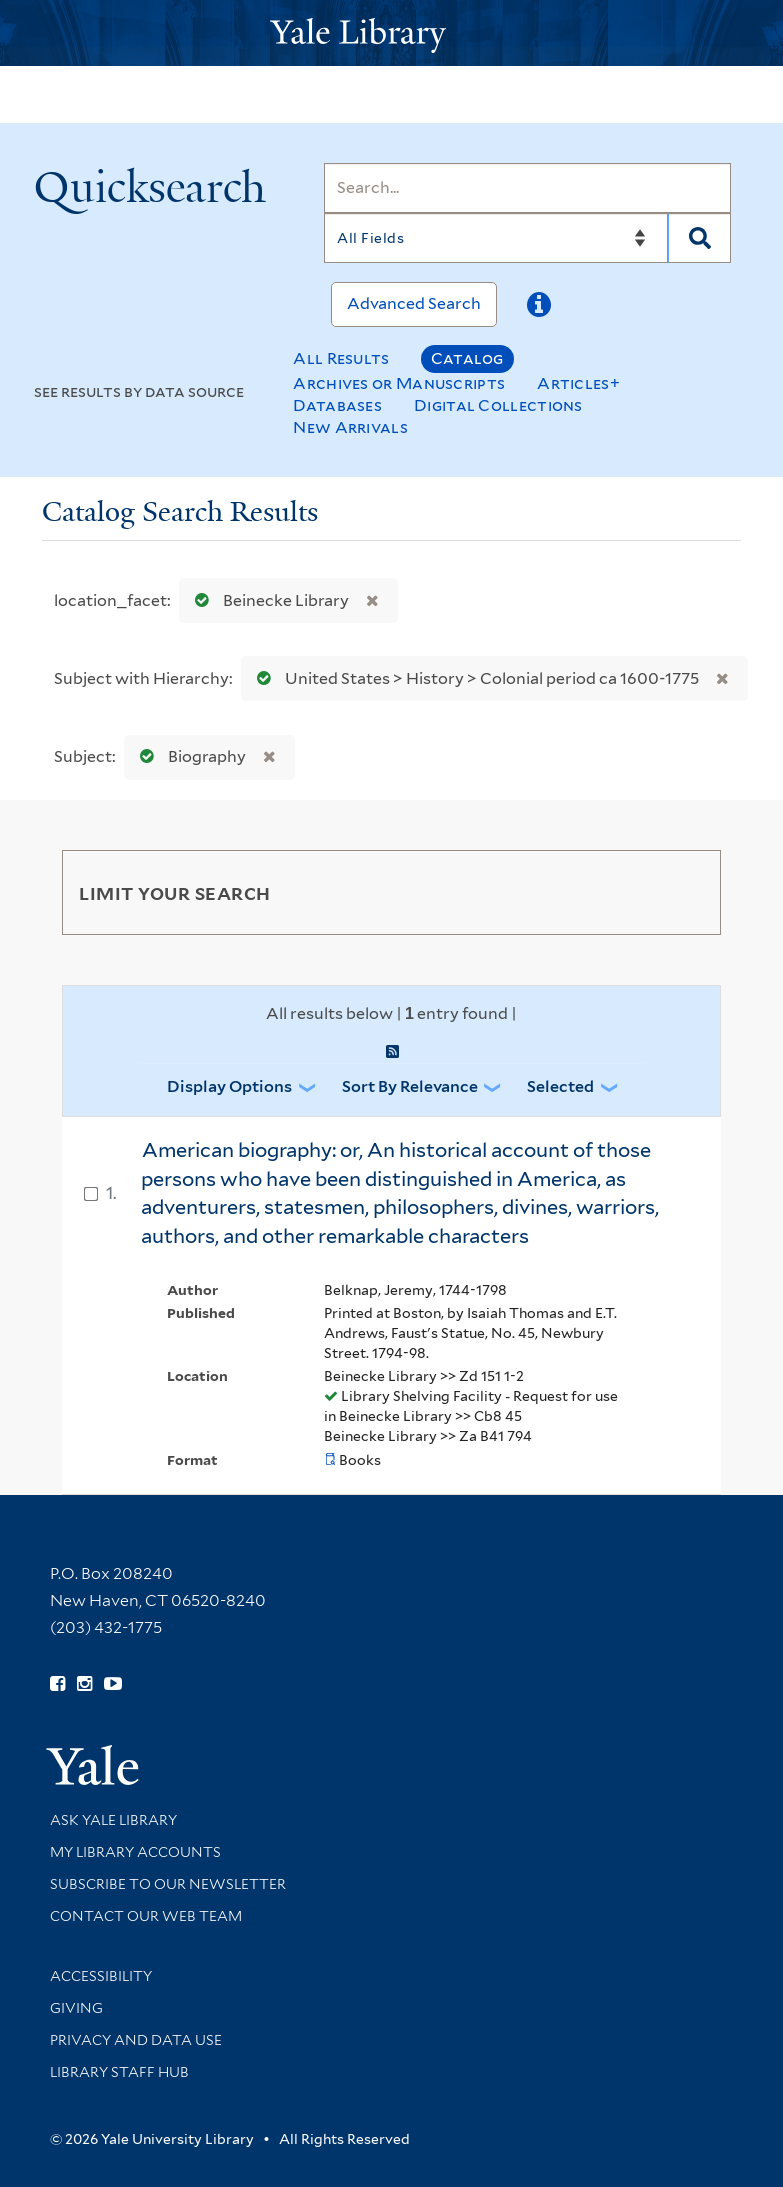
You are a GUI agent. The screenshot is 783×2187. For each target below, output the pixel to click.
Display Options (229, 1086)
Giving (76, 2008)
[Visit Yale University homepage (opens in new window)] (92, 1758)
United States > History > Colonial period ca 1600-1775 (473, 678)
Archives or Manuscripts (399, 383)
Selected (560, 1086)
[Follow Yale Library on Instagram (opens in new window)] (84, 1684)
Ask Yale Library (113, 1820)
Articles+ (578, 383)
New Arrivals (350, 427)
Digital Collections (498, 405)
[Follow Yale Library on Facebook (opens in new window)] (57, 1684)
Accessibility (101, 1976)
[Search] (527, 188)
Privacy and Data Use (136, 2040)
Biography (188, 756)
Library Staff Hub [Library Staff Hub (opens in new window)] (119, 2072)
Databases (337, 405)
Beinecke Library (267, 600)
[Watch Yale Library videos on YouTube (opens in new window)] (113, 1684)
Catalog (467, 358)
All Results (341, 358)
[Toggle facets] (682, 892)
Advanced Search (414, 303)
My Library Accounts (135, 1852)
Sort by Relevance (410, 1086)
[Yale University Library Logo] (392, 33)
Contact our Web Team (146, 1916)
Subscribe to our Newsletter (168, 1884)
